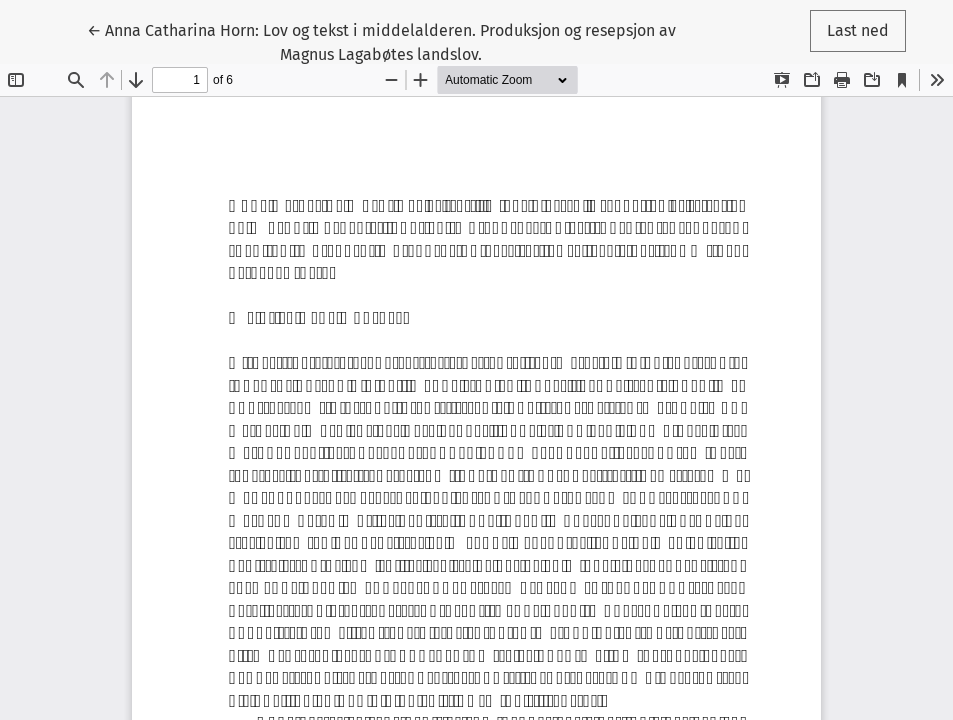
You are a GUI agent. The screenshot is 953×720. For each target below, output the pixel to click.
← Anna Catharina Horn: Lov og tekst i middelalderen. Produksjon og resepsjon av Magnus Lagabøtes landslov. (381, 41)
